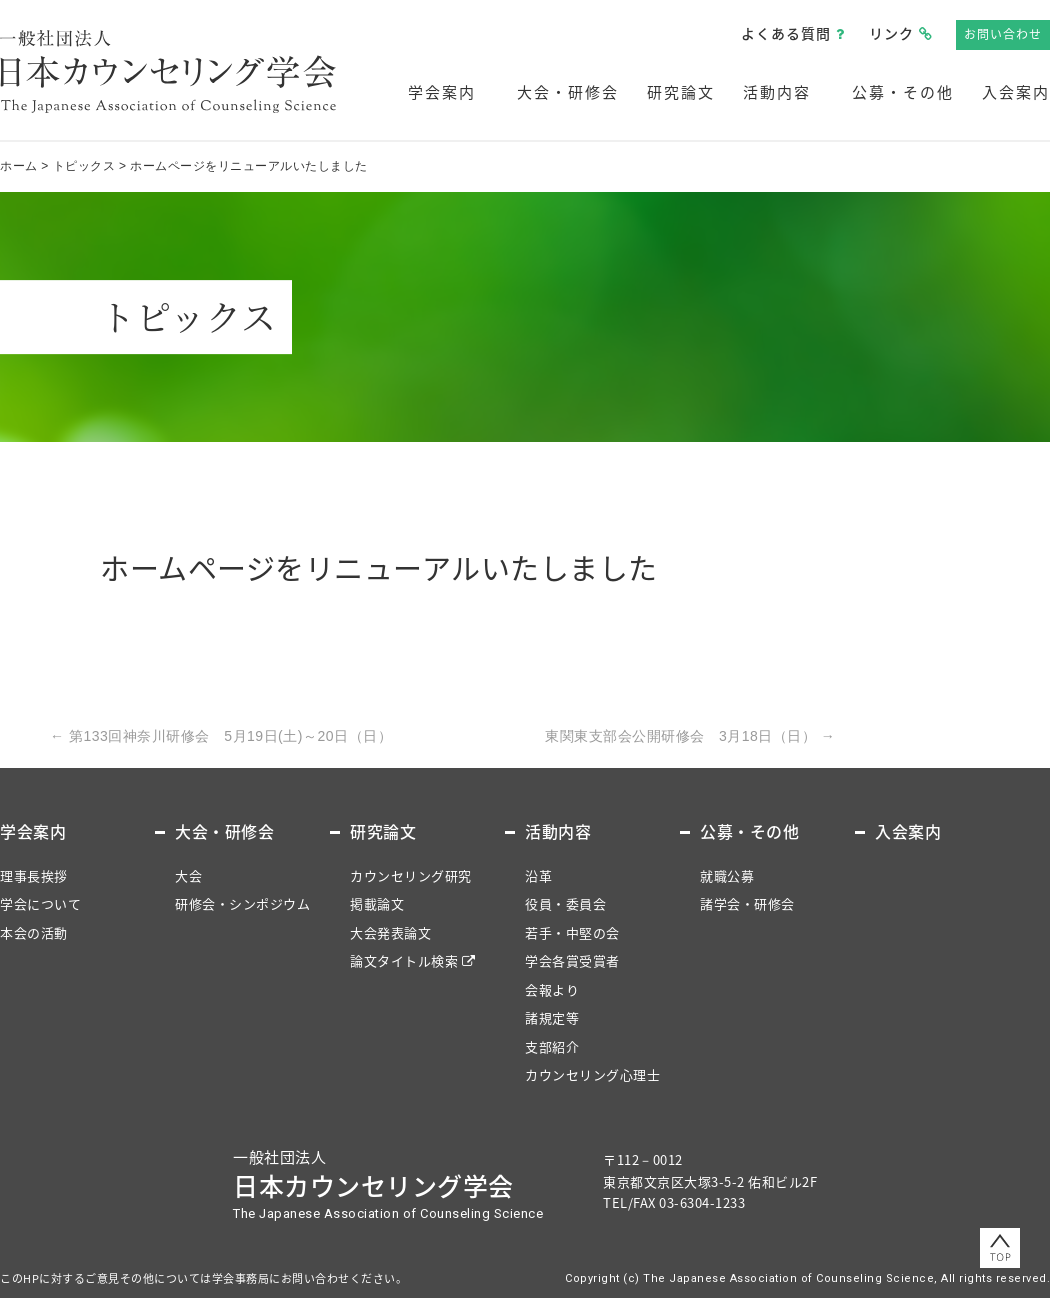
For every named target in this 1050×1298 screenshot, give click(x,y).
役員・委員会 (565, 903)
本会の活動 (34, 932)
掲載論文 (377, 903)
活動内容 (777, 92)
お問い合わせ (1003, 34)
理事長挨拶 (34, 875)
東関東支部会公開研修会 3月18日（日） (690, 736)
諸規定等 (552, 1017)
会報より (552, 989)
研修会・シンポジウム (242, 903)
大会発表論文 (390, 932)
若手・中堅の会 (572, 932)
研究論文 (681, 92)
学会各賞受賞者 (572, 960)
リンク (891, 33)
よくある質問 (786, 33)
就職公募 (727, 875)
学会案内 (442, 92)
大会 (188, 875)
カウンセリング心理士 (592, 1074)
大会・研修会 (568, 92)
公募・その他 (903, 92)
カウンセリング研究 (411, 875)
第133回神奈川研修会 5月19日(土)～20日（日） (221, 736)
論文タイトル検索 (404, 960)
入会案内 (1016, 92)
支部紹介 (552, 1046)
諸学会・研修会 (747, 903)
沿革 (538, 875)
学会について (40, 903)
